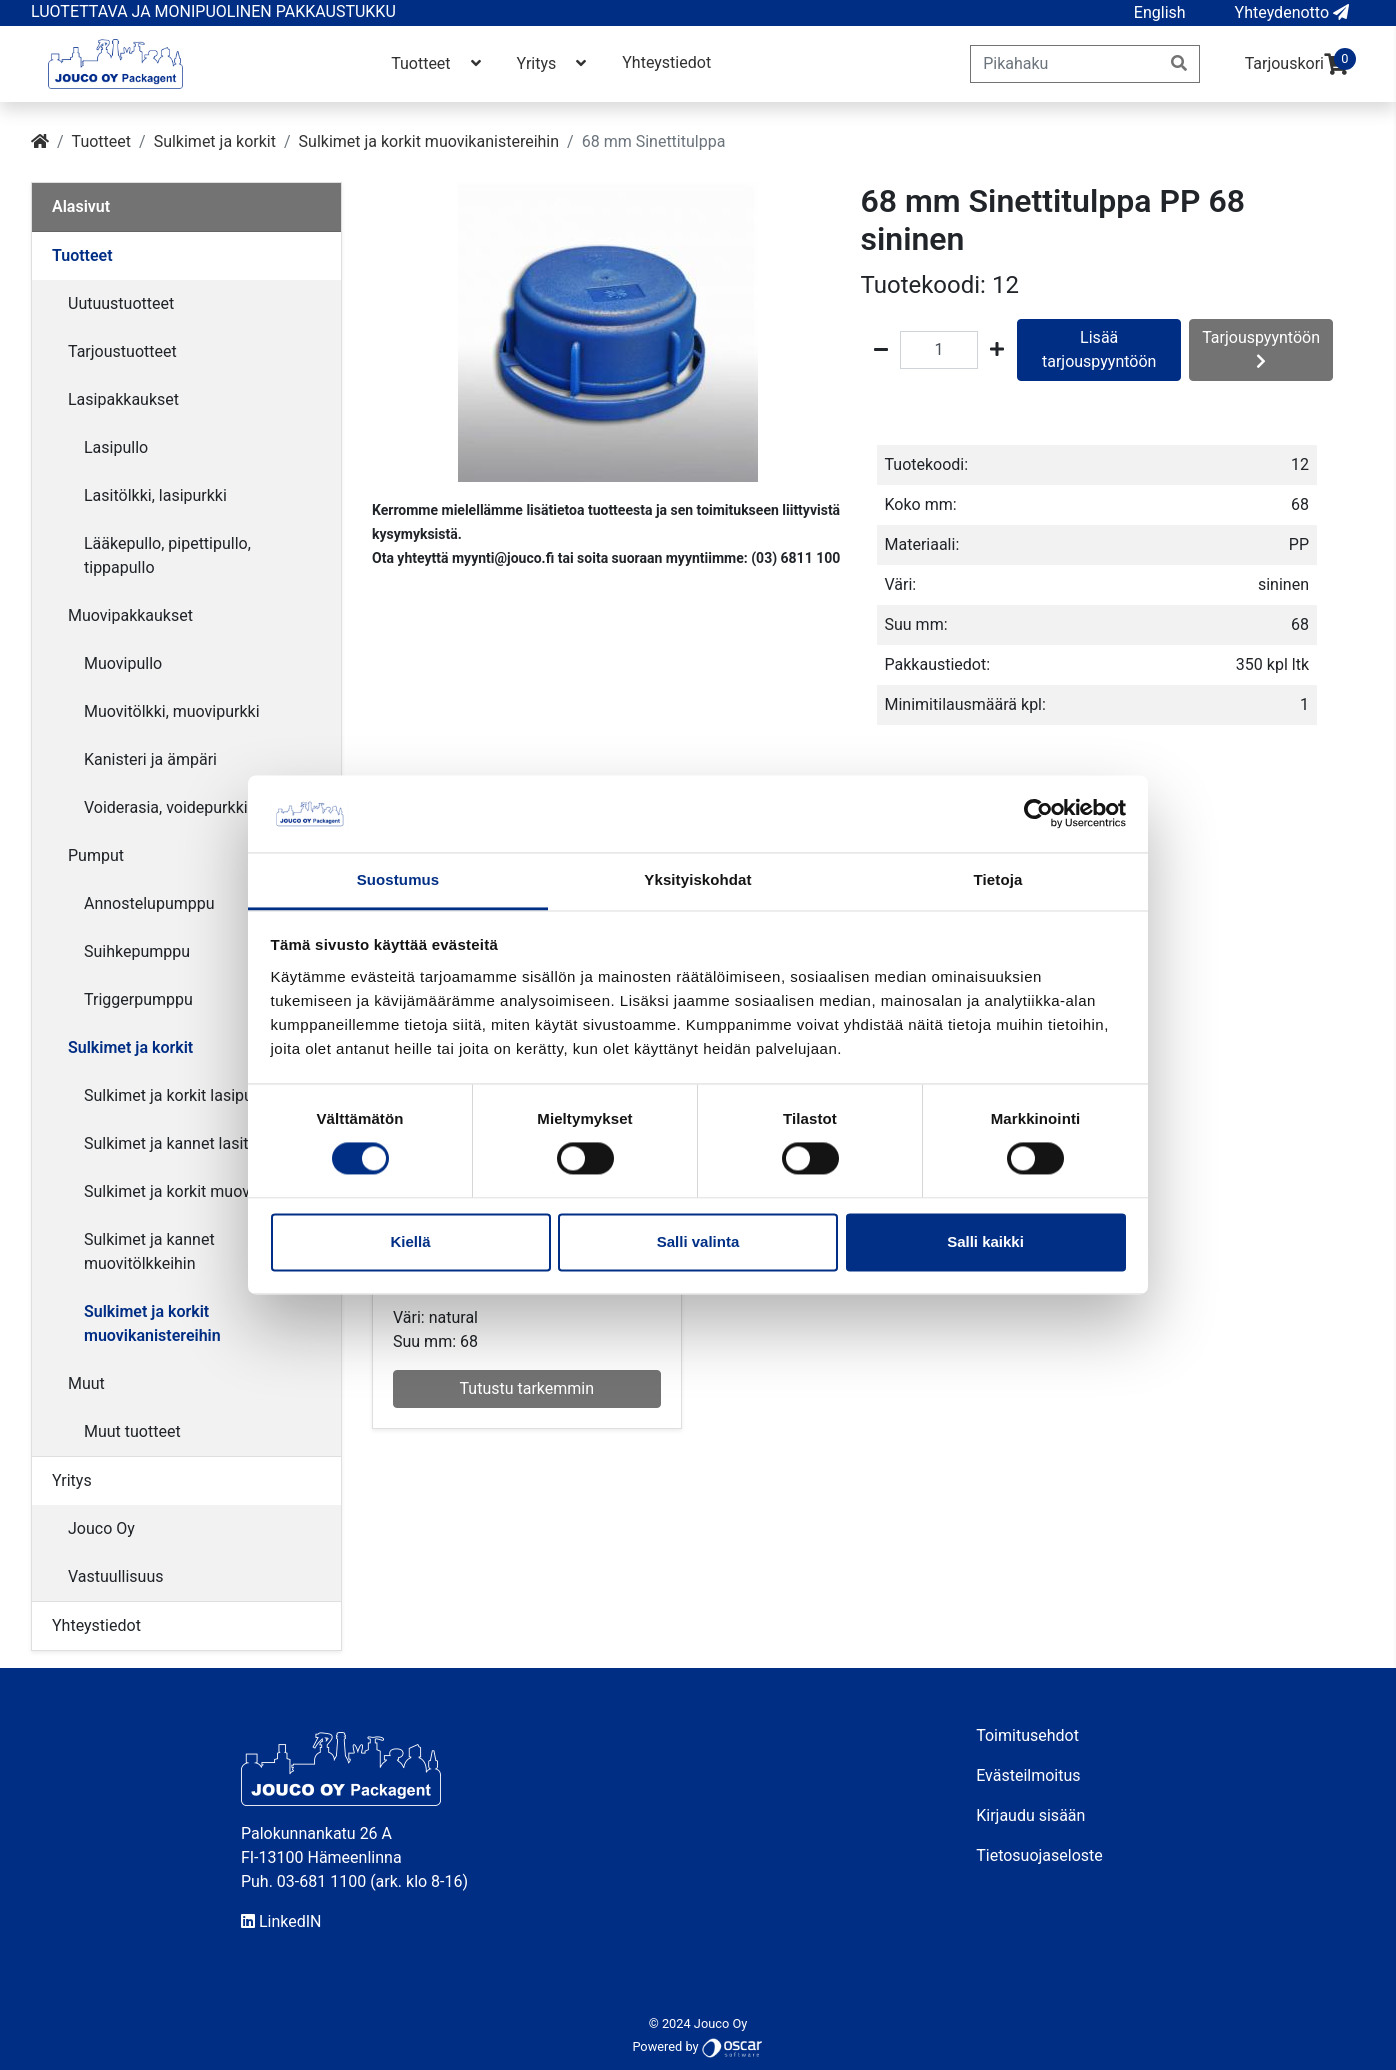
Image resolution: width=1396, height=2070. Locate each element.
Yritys (554, 63)
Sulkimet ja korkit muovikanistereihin (429, 141)
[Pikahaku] (1065, 64)
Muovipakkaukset (130, 615)
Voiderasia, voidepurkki (166, 807)
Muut (86, 1383)
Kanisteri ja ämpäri (150, 759)
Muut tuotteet (132, 1431)
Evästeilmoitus (1028, 1775)
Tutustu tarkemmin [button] (527, 1388)
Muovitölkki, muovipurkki (172, 711)
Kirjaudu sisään (1030, 1815)
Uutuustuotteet (121, 303)
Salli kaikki (985, 1241)
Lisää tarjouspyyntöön (1099, 349)
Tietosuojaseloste (1039, 1855)
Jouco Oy (101, 1528)
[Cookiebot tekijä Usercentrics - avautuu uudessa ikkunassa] (1038, 814)
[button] (1160, 13)
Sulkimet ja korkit (215, 141)
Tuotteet (437, 63)
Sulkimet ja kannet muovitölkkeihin (149, 1251)
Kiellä (410, 1241)
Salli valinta (698, 1241)
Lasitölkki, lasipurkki (155, 495)
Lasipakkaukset (123, 399)
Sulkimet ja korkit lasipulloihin (189, 1095)
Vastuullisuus (116, 1576)
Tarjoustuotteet (122, 351)
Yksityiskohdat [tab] (697, 879)
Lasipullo (116, 447)
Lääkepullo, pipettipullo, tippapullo (167, 555)
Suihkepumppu (137, 951)
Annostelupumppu (149, 903)
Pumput (96, 855)
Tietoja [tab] (998, 879)
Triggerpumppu (138, 999)
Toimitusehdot (1027, 1735)
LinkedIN (281, 1921)
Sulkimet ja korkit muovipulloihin (199, 1191)
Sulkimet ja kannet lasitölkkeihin (197, 1143)
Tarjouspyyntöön (1261, 348)
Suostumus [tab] (398, 879)
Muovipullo (123, 663)
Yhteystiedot (666, 62)
